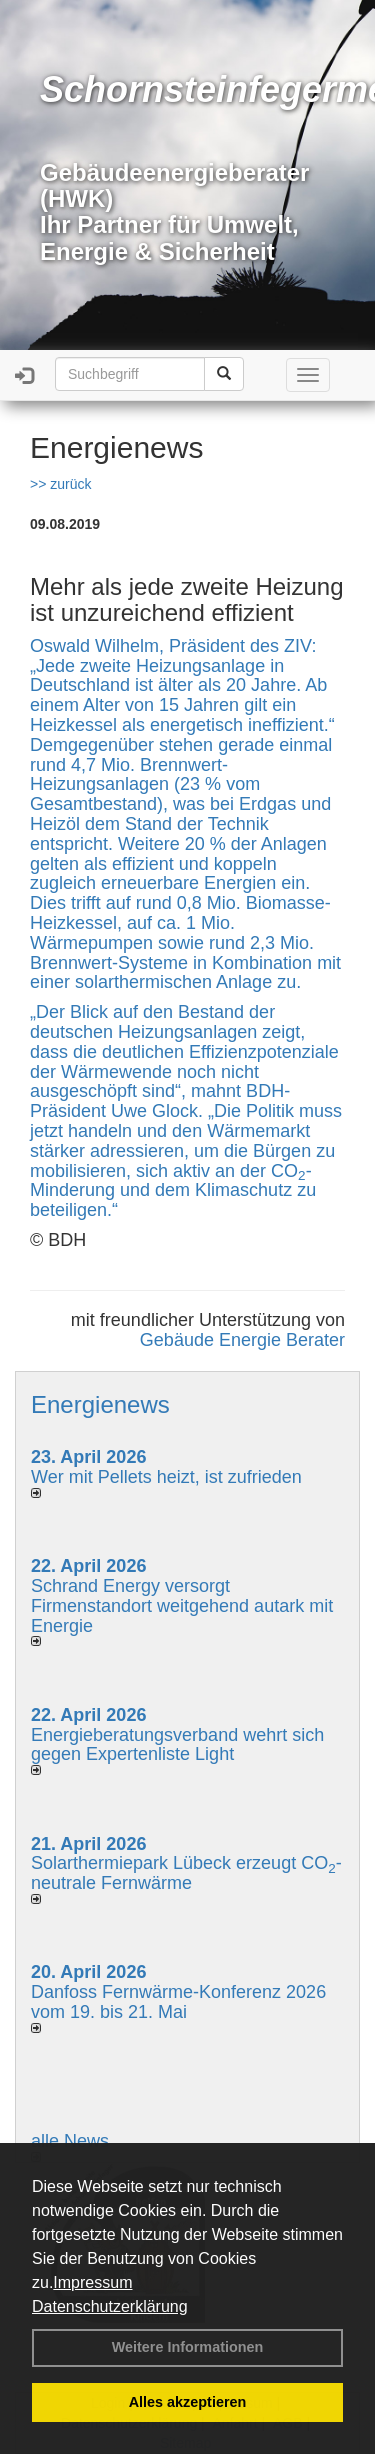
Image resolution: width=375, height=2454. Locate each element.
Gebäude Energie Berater (242, 1340)
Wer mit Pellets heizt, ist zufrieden (166, 1477)
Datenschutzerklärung (110, 2306)
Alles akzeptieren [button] (188, 2402)
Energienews (100, 1404)
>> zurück (60, 484)
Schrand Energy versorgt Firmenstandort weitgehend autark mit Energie (182, 1606)
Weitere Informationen (188, 2347)
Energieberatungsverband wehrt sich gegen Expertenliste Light (177, 1745)
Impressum (92, 2282)
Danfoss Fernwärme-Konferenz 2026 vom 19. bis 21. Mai (178, 2002)
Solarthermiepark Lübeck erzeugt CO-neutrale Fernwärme (186, 1873)
